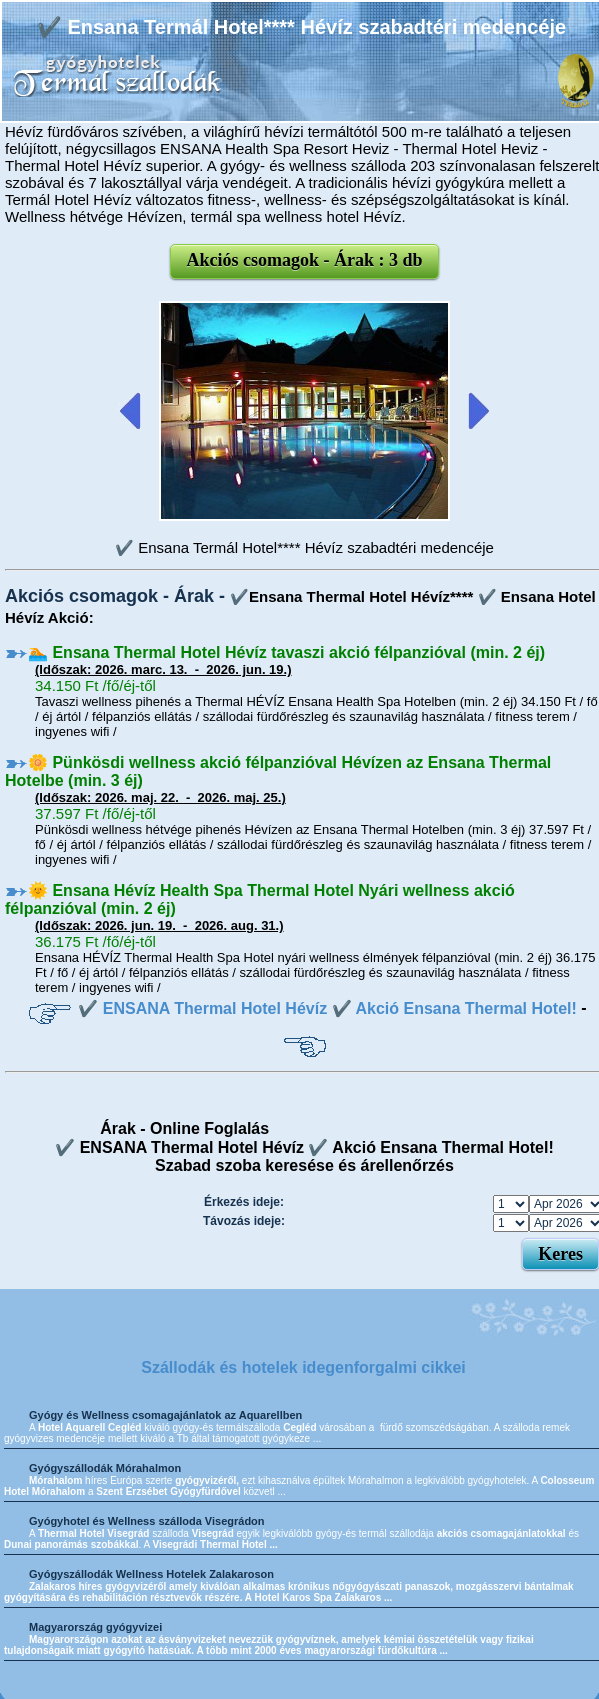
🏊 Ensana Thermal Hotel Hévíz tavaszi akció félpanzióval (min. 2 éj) (286, 652)
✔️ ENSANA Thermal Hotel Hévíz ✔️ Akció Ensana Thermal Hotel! (327, 1008)
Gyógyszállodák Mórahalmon (105, 1468)
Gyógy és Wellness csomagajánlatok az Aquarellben (165, 1415)
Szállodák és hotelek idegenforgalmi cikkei (303, 1367)
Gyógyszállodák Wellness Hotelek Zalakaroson (151, 1574)
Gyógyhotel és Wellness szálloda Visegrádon (147, 1521)
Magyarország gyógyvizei (95, 1627)
